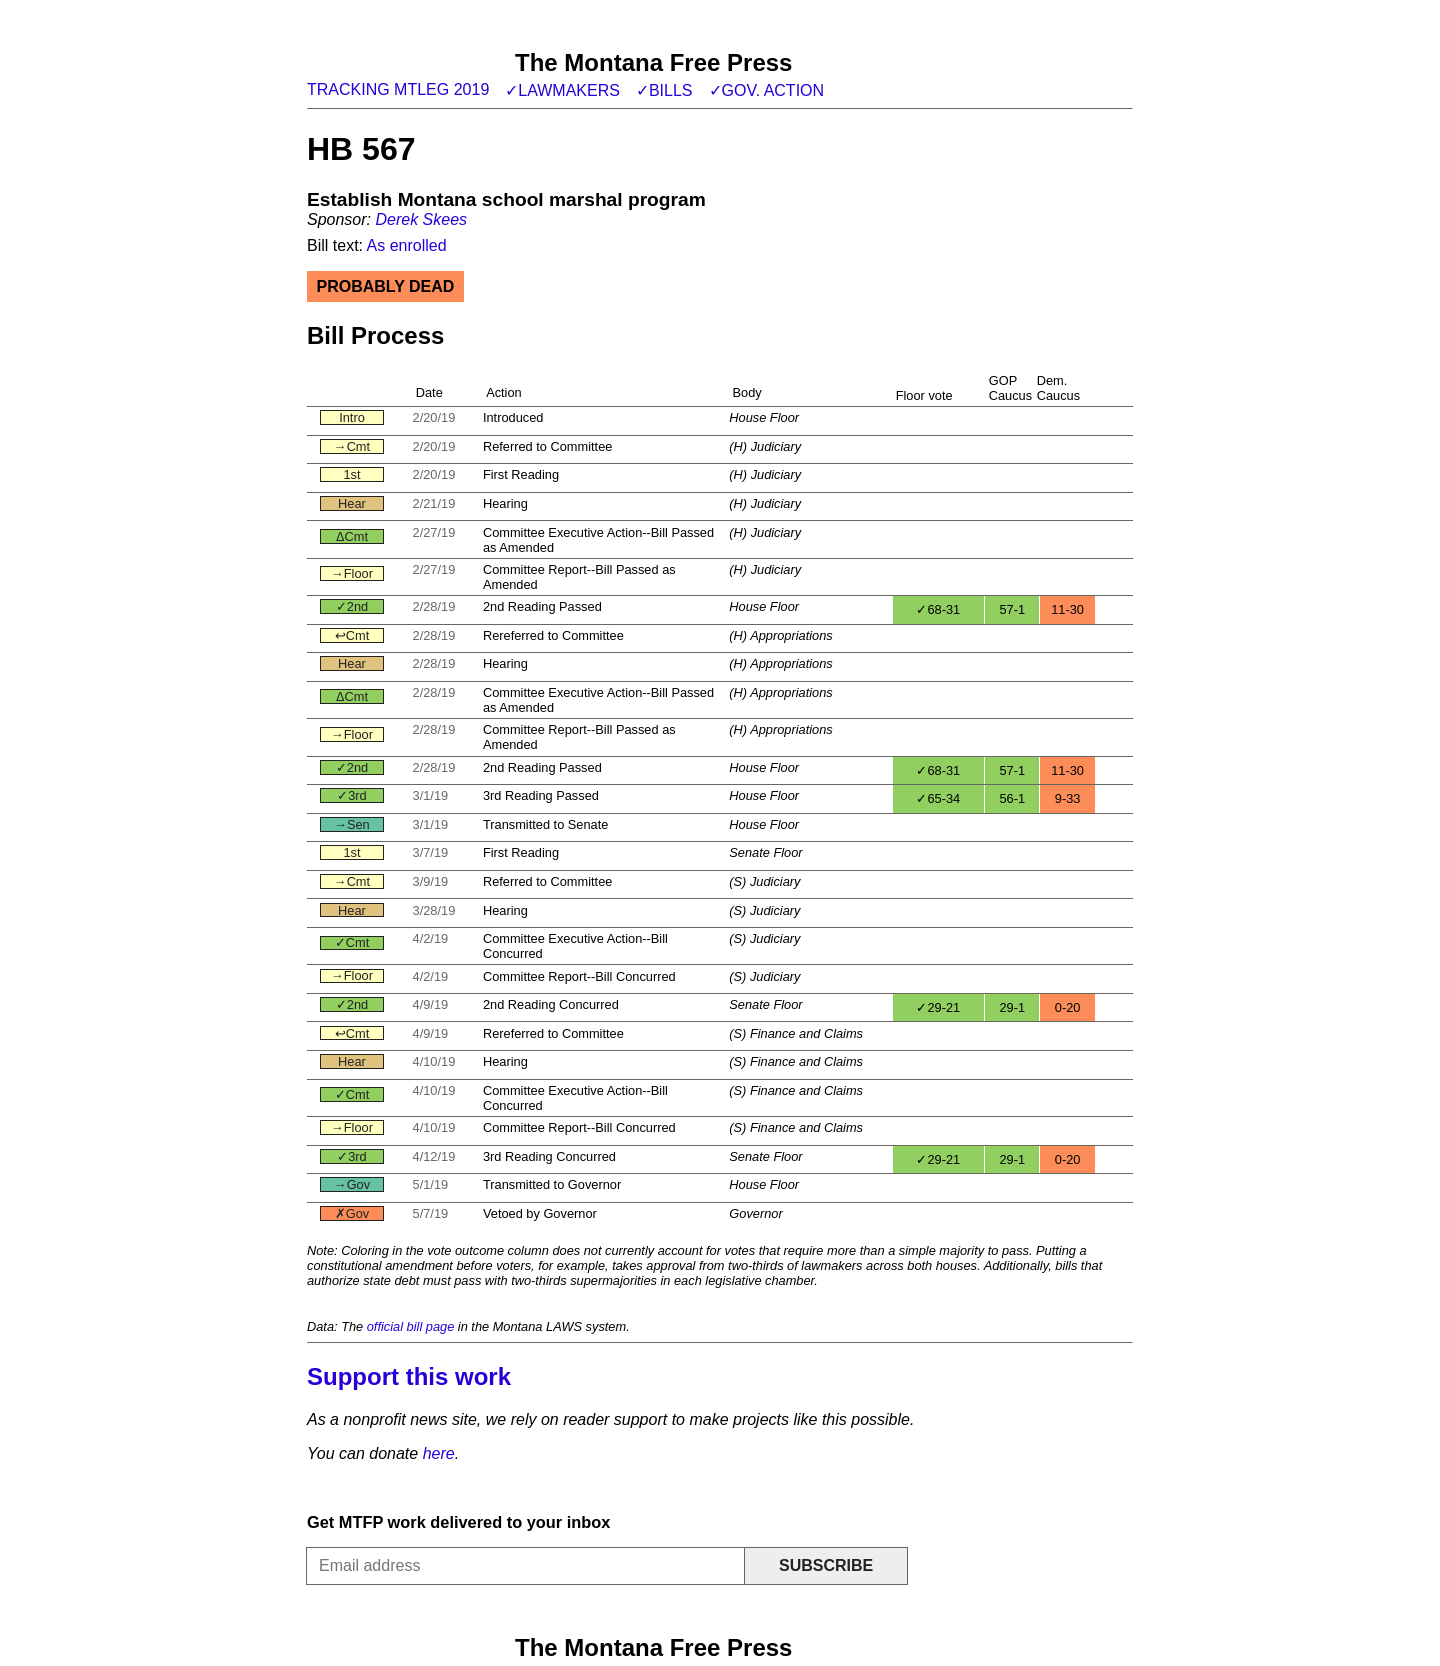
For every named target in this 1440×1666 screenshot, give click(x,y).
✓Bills (664, 90)
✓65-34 (938, 798)
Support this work (409, 1376)
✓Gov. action (767, 90)
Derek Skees (421, 219)
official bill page (411, 1326)
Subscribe (826, 1565)
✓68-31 (938, 609)
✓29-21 (938, 1007)
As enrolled (407, 245)
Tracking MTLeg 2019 (398, 89)
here (439, 1453)
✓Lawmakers (562, 90)
